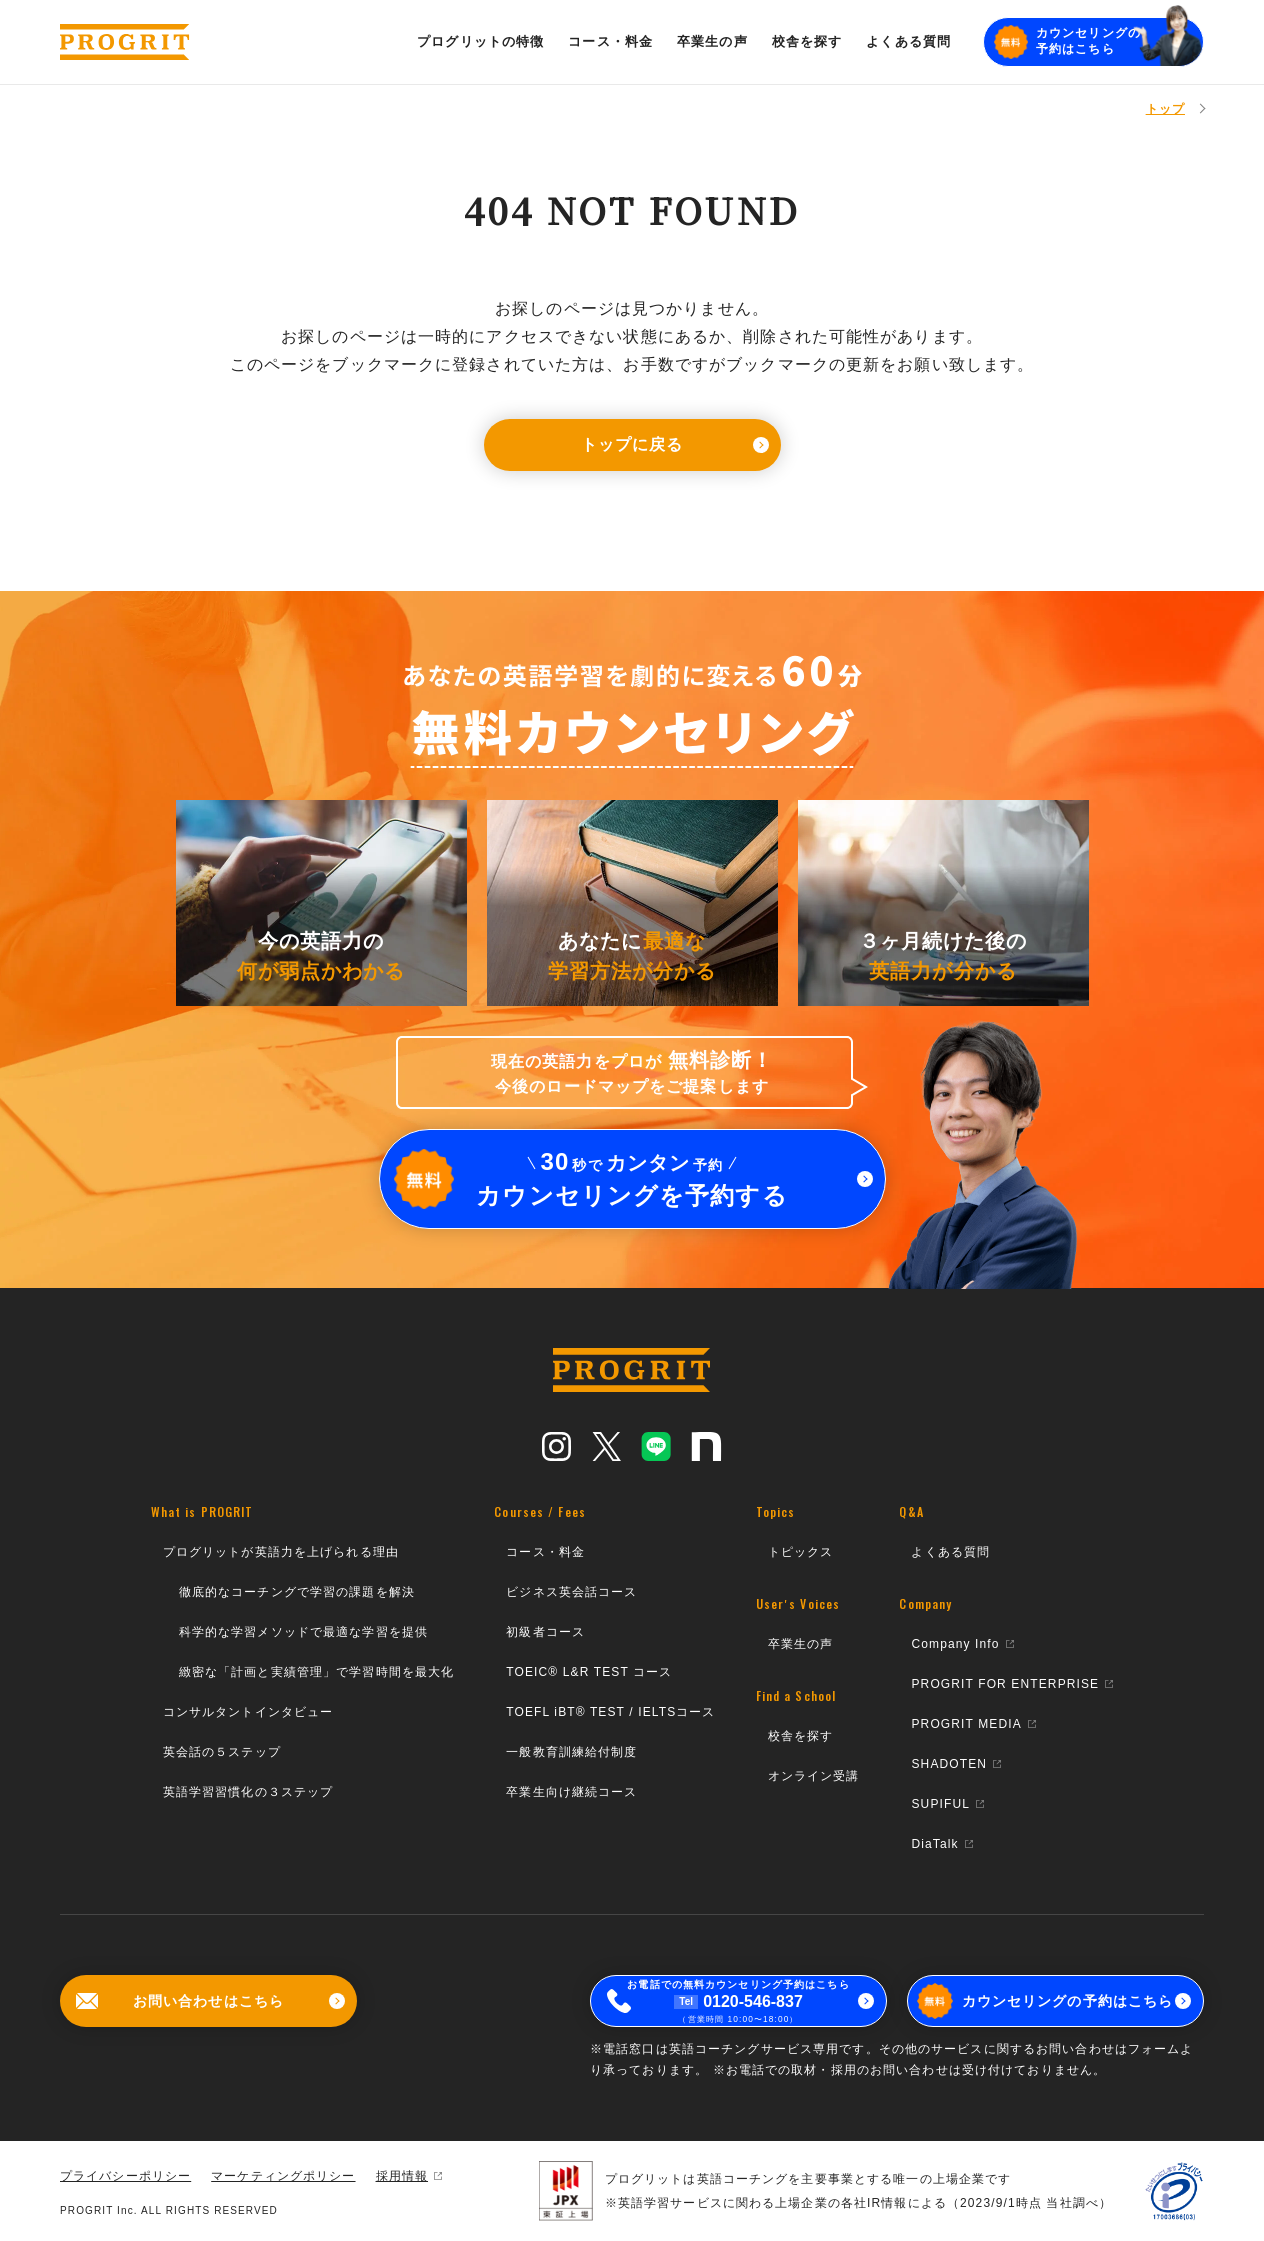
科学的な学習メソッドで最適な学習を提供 (303, 1632)
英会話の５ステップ (222, 1752)
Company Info (962, 1644)
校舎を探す (801, 1736)
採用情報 (409, 2176)
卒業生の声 (801, 1644)
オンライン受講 (814, 1776)
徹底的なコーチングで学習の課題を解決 (297, 1592)
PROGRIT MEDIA (973, 1724)
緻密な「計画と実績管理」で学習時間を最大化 (317, 1672)
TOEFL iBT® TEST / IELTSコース (610, 1712)
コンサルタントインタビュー (248, 1712)
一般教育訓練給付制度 (571, 1752)
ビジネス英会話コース (571, 1592)
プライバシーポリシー (125, 2176)
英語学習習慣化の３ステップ (248, 1792)
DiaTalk (941, 1844)
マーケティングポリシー (283, 2176)
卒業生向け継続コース (571, 1792)
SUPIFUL (947, 1804)
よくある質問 (950, 1552)
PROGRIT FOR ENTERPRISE (1012, 1684)
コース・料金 (545, 1552)
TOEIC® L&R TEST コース (589, 1672)
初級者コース (545, 1632)
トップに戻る (675, 444)
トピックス (801, 1552)
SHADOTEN (956, 1764)
